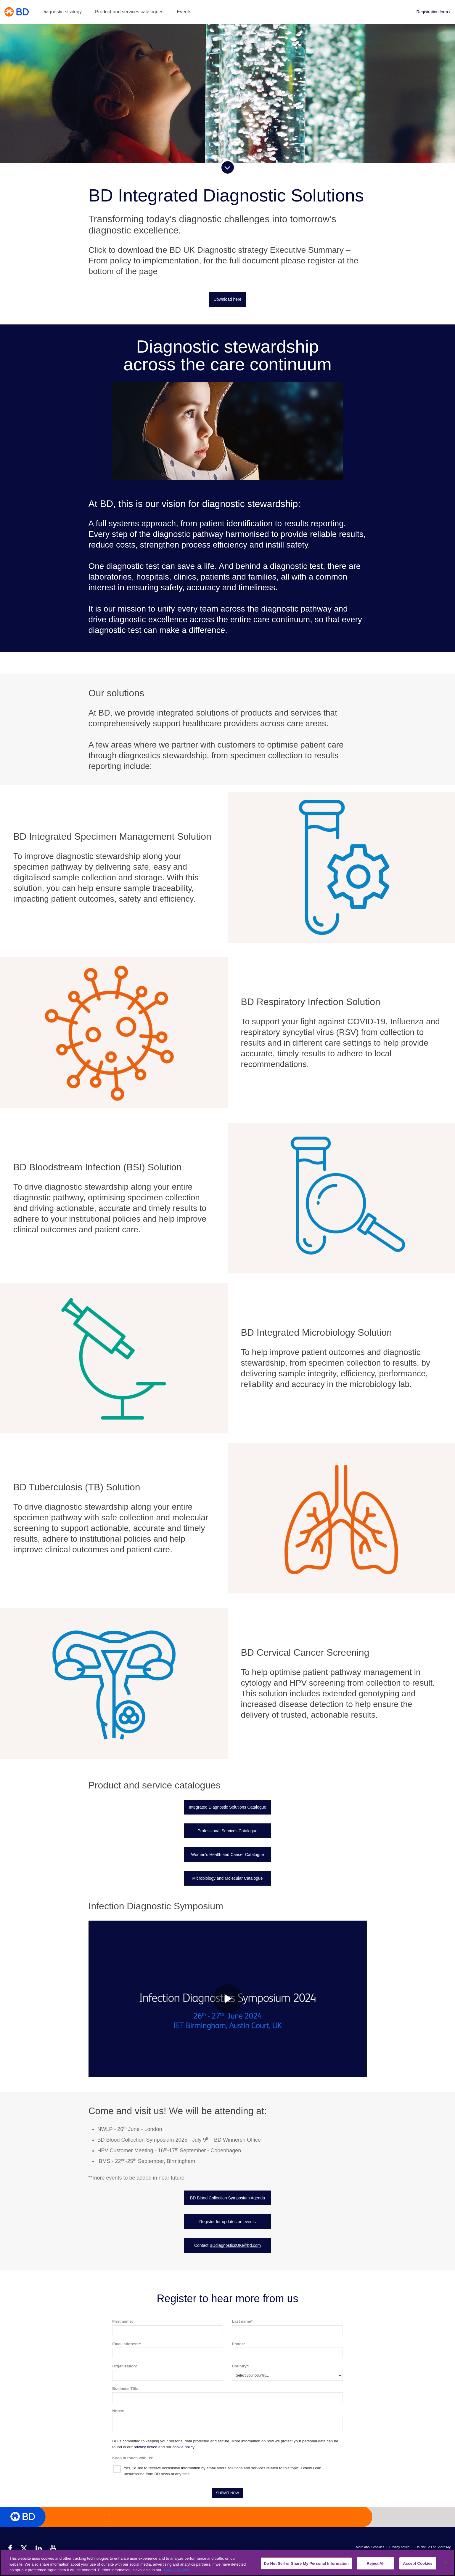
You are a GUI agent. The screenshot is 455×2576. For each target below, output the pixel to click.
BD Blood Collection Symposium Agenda (227, 2198)
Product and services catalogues (129, 11)
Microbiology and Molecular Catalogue (227, 1878)
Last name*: (243, 2321)
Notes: (118, 2411)
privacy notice (145, 2447)
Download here (227, 299)
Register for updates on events (227, 2221)
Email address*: (126, 2344)
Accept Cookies (418, 2563)
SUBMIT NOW (227, 2493)
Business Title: (125, 2388)
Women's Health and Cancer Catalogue (227, 1854)
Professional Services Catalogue (227, 1830)
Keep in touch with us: (132, 2458)
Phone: (238, 2344)
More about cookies (370, 2547)
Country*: (240, 2366)
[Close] (445, 2562)
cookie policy (183, 2447)
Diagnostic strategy (61, 11)
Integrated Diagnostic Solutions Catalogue (227, 1807)
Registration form (434, 11)
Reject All (376, 2563)
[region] (227, 2563)
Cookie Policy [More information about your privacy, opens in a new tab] (176, 2570)
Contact (227, 2245)
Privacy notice (399, 2547)
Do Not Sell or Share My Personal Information (306, 2563)
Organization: (124, 2366)
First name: (122, 2321)
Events (184, 11)
